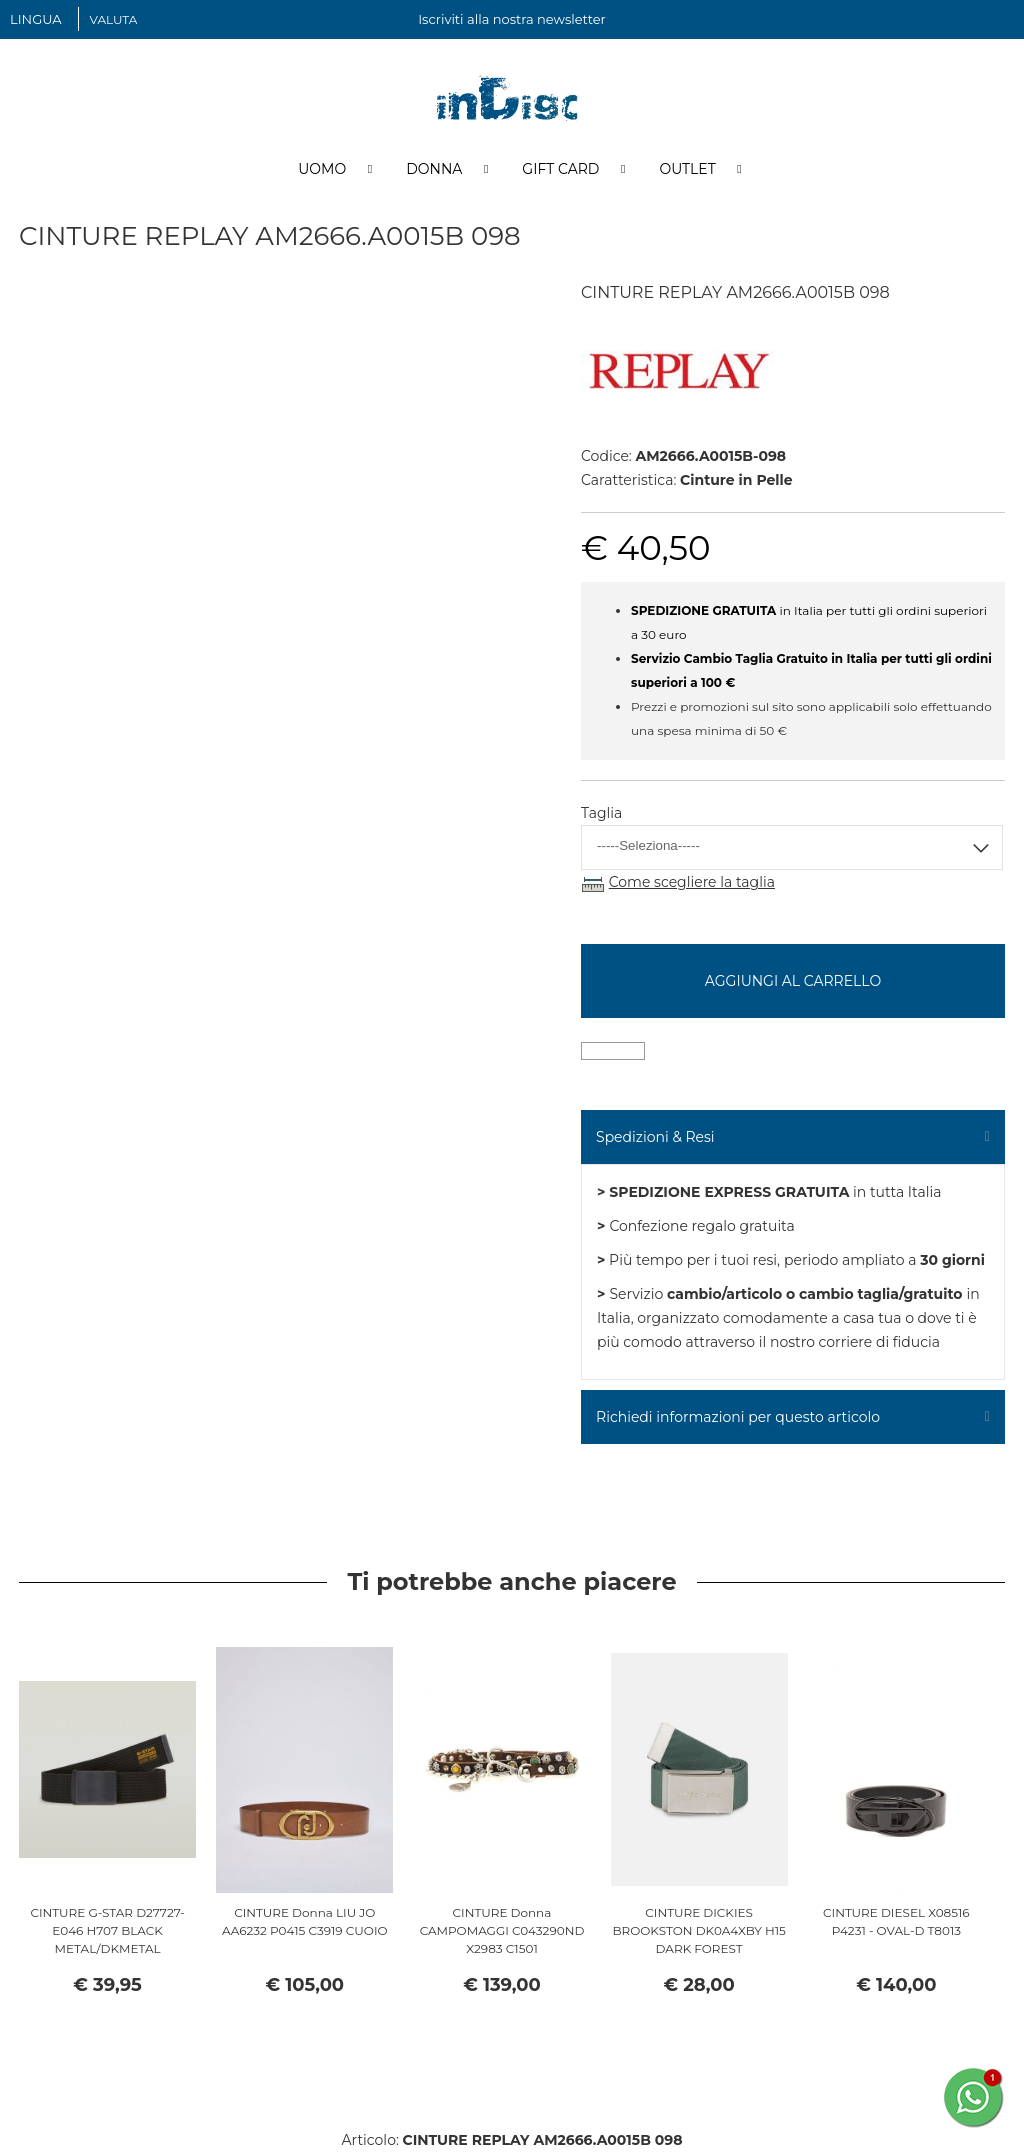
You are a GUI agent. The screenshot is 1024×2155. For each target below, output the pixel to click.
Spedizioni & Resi (655, 1140)
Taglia (601, 817)
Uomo (322, 173)
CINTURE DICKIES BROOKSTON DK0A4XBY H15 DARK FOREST (699, 1933)
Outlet (687, 173)
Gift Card (560, 173)
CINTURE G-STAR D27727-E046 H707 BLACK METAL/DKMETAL (107, 1933)
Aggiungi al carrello (793, 984)
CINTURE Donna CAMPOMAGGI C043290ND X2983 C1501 (502, 1933)
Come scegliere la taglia (692, 886)
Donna (434, 173)
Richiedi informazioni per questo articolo (738, 1420)
